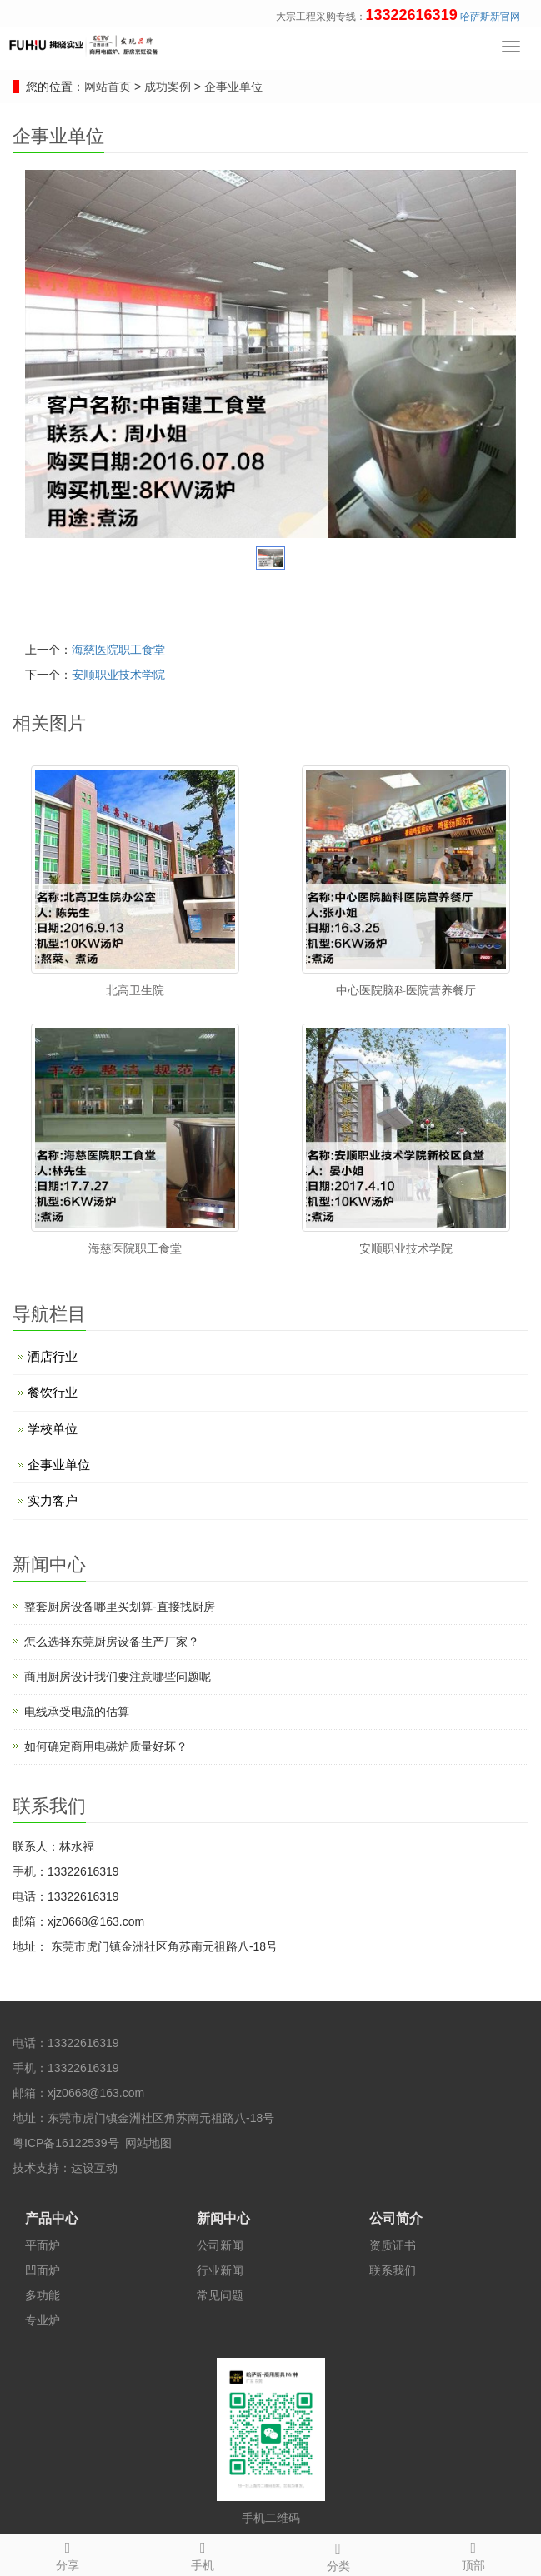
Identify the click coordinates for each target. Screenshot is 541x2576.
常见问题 (220, 2295)
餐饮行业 (53, 1392)
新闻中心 (223, 2218)
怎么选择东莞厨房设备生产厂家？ (111, 1641)
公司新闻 (220, 2245)
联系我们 (392, 2270)
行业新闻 (220, 2270)
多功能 (42, 2295)
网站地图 (148, 2143)
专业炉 (42, 2320)
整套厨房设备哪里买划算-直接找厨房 (119, 1606)
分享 (67, 2553)
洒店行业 (53, 1356)
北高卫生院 (135, 990)
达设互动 (94, 2168)
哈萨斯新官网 (490, 16)
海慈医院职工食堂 (118, 649)
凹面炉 (42, 2270)
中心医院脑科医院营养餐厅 (406, 990)
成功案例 (169, 86)
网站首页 (107, 86)
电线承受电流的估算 (76, 1711)
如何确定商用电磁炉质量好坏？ (106, 1746)
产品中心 (51, 2218)
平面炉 (42, 2245)
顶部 (473, 2553)
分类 (338, 2554)
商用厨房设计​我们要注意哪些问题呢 (117, 1676)
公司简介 (396, 2218)
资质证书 (392, 2245)
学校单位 (53, 1429)
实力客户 (53, 1500)
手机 (202, 2553)
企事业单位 (232, 86)
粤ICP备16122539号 (66, 2143)
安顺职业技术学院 (118, 674)
